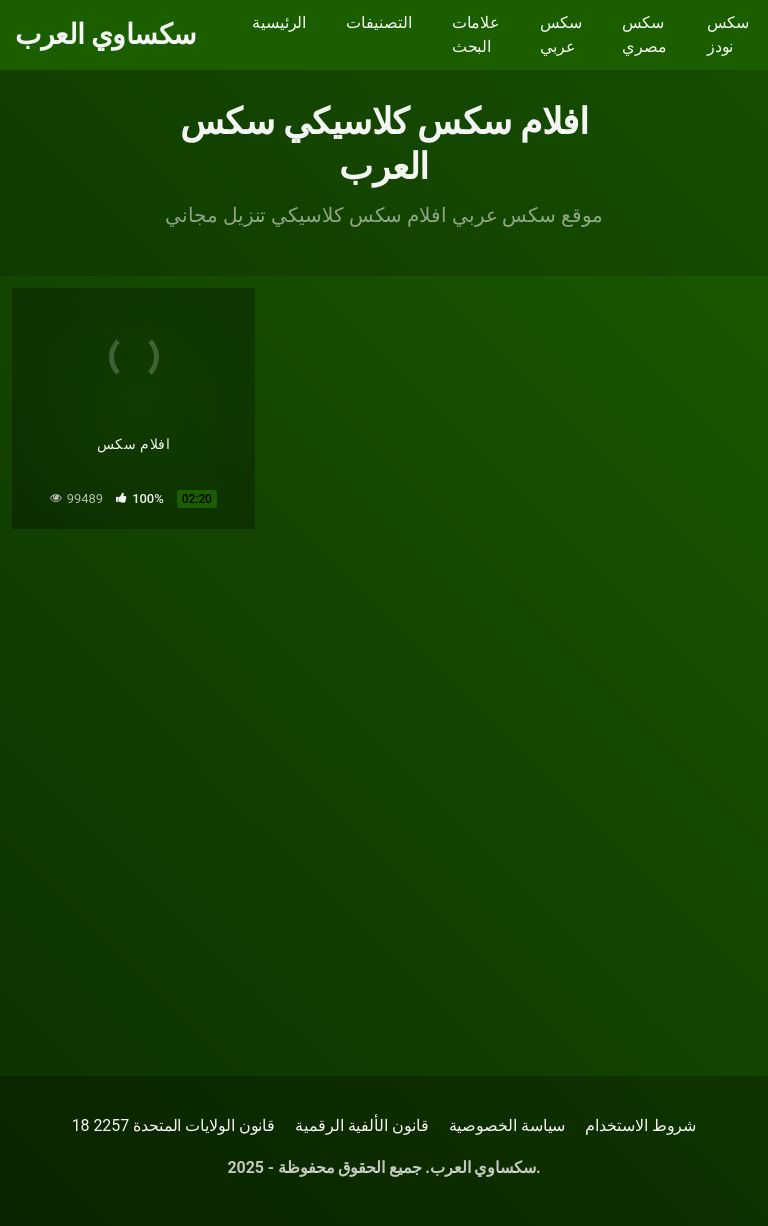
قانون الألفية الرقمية (361, 1125)
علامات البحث (476, 34)
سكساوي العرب (105, 35)
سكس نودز (728, 34)
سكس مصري (644, 34)
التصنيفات (378, 22)
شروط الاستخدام (640, 1125)
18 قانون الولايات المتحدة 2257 (174, 1125)
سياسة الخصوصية (507, 1125)
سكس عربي (561, 34)
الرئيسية (279, 22)
